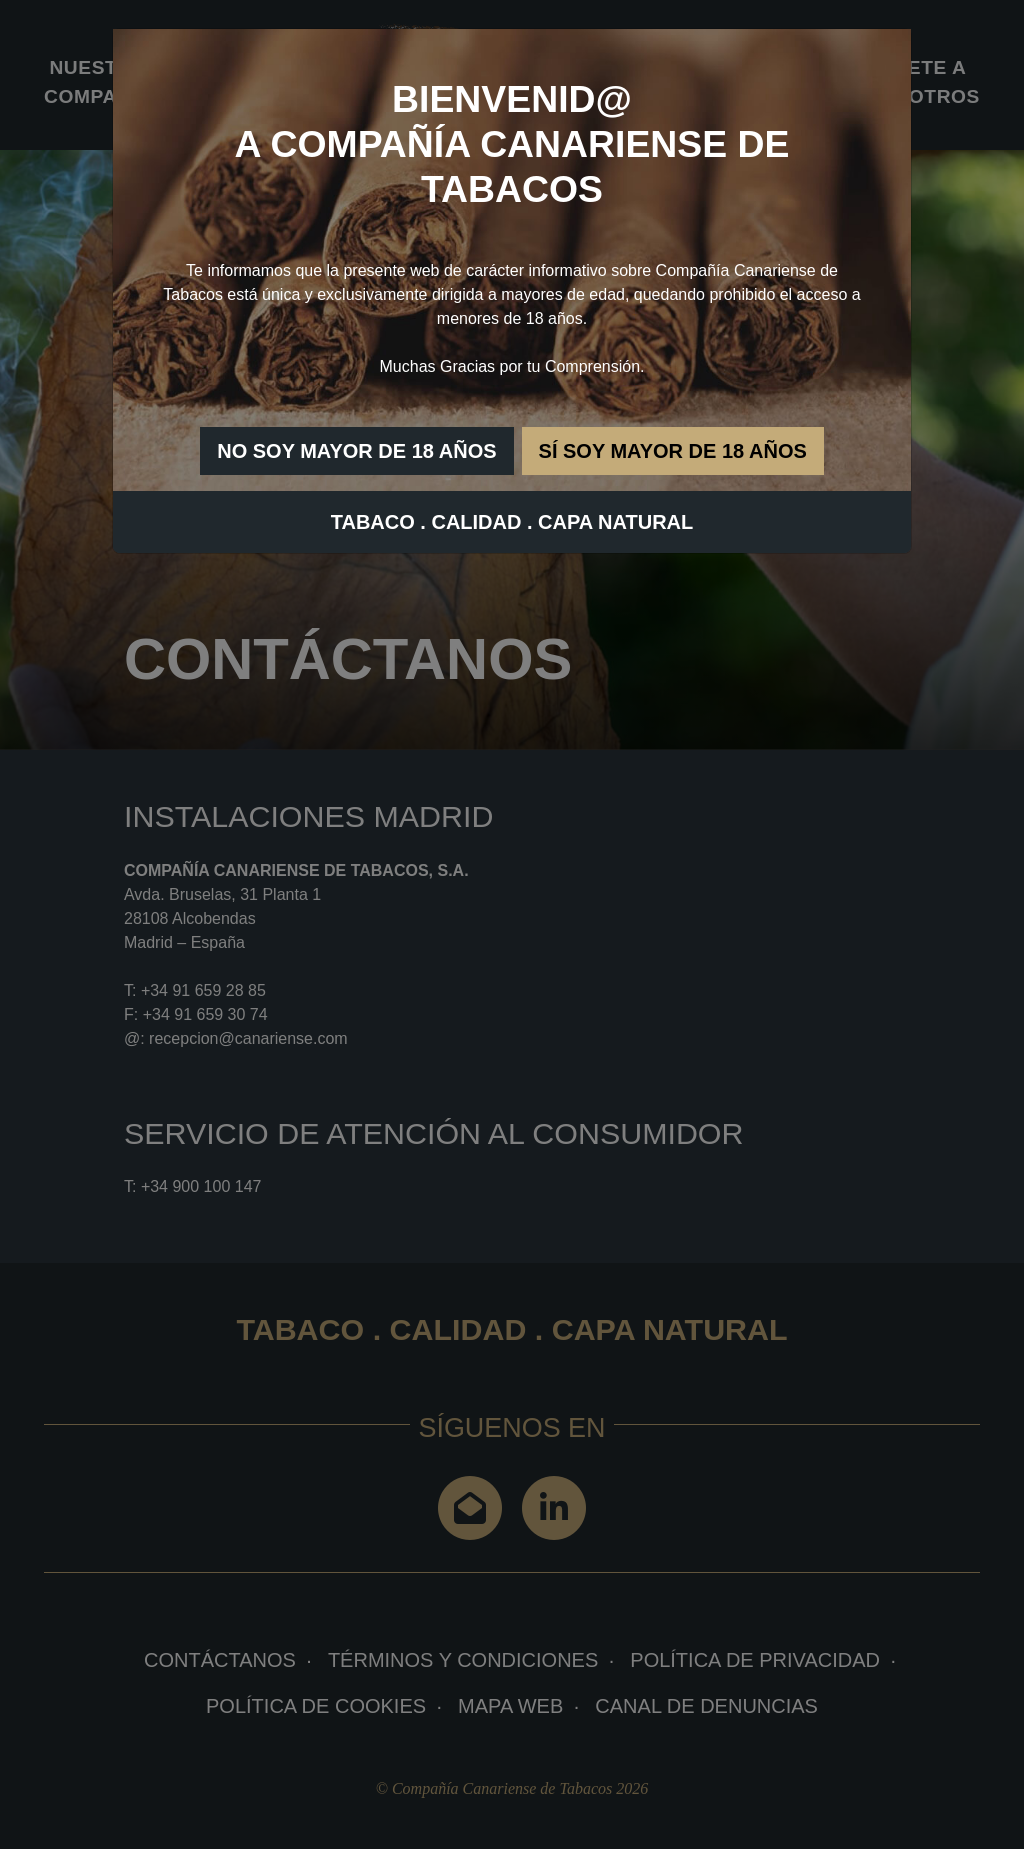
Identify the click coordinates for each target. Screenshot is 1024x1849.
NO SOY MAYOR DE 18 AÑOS (356, 451)
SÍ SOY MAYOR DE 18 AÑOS (673, 451)
